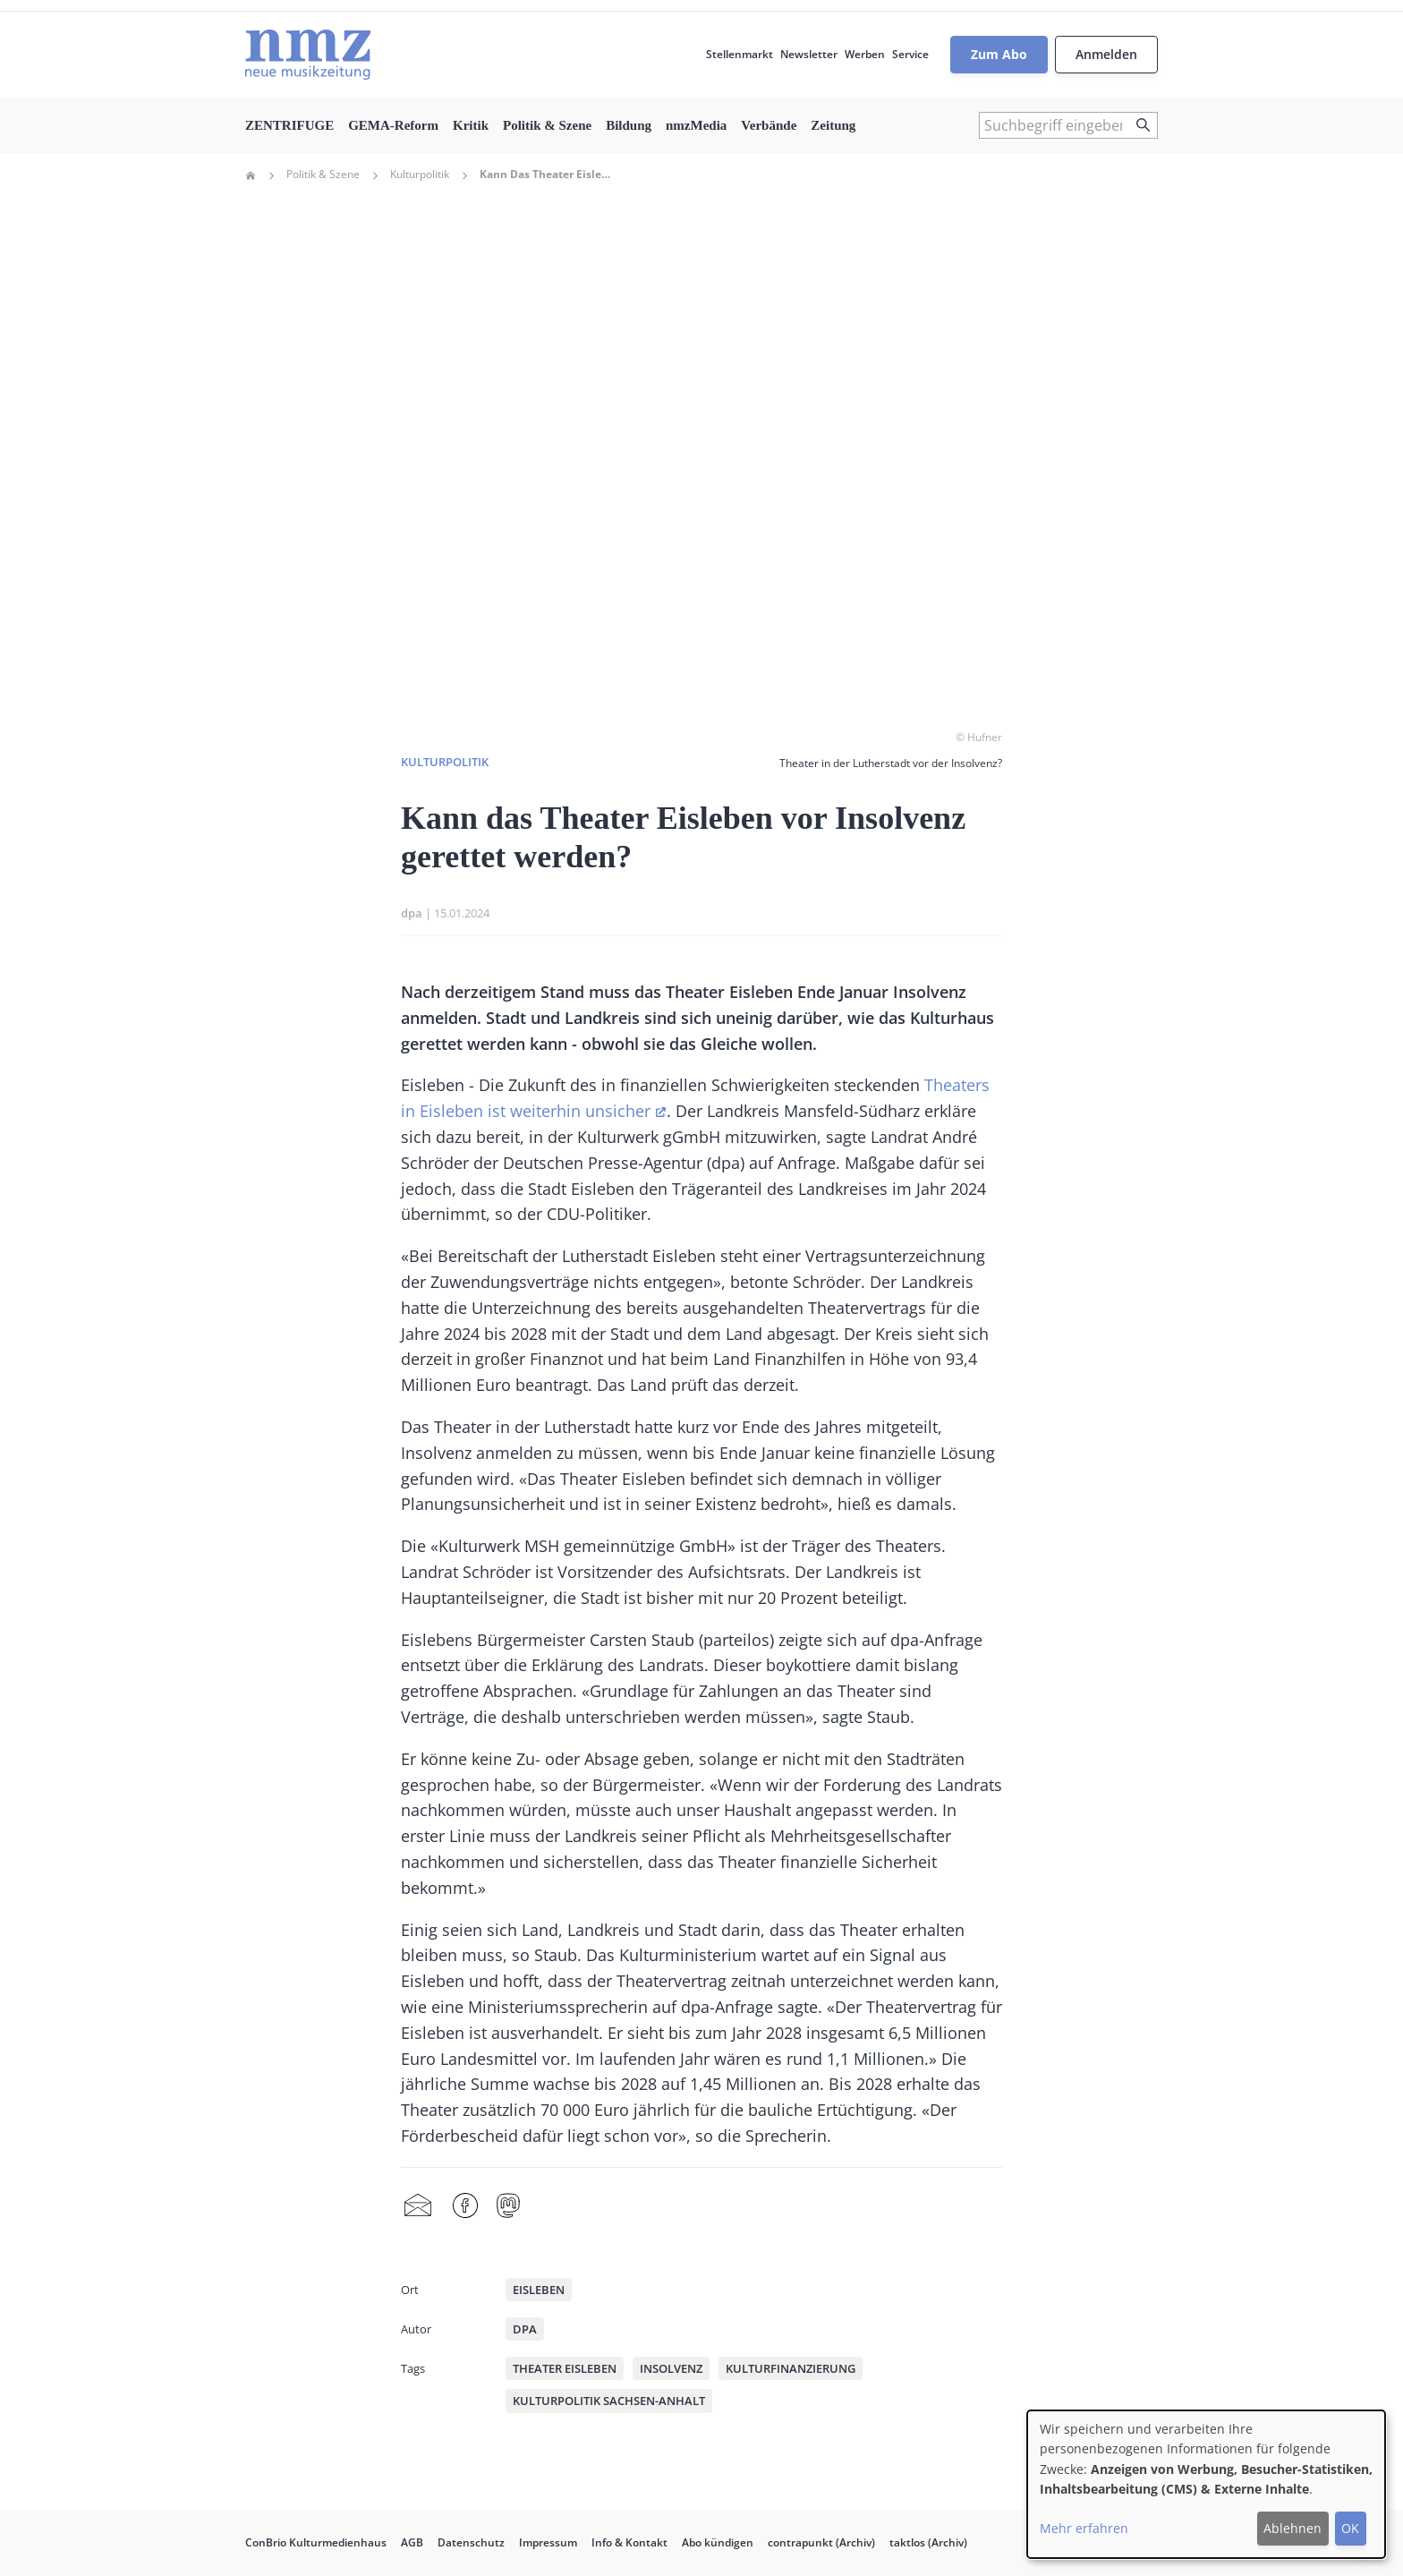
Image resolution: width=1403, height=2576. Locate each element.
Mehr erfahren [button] (1084, 2528)
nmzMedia (696, 125)
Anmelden (1106, 54)
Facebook (465, 2206)
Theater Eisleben (564, 2368)
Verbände (768, 125)
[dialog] (1206, 2484)
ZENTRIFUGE (289, 125)
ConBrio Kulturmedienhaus (316, 2542)
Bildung (628, 125)
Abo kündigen (717, 2542)
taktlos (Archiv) (928, 2542)
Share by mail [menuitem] (417, 2206)
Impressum (548, 2542)
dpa (411, 913)
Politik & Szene (547, 125)
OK (1350, 2528)
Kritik (471, 125)
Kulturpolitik (419, 174)
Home (250, 175)
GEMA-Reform (393, 125)
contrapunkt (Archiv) (821, 2542)
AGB (412, 2542)
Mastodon (508, 2206)
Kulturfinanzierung (790, 2368)
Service (910, 54)
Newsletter (809, 54)
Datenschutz (471, 2542)
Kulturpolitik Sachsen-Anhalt (609, 2401)
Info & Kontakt (629, 2542)
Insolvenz (671, 2368)
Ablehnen (1292, 2528)
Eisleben (539, 2290)
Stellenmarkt (739, 54)
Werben (865, 54)
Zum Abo (999, 54)
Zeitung (833, 125)
